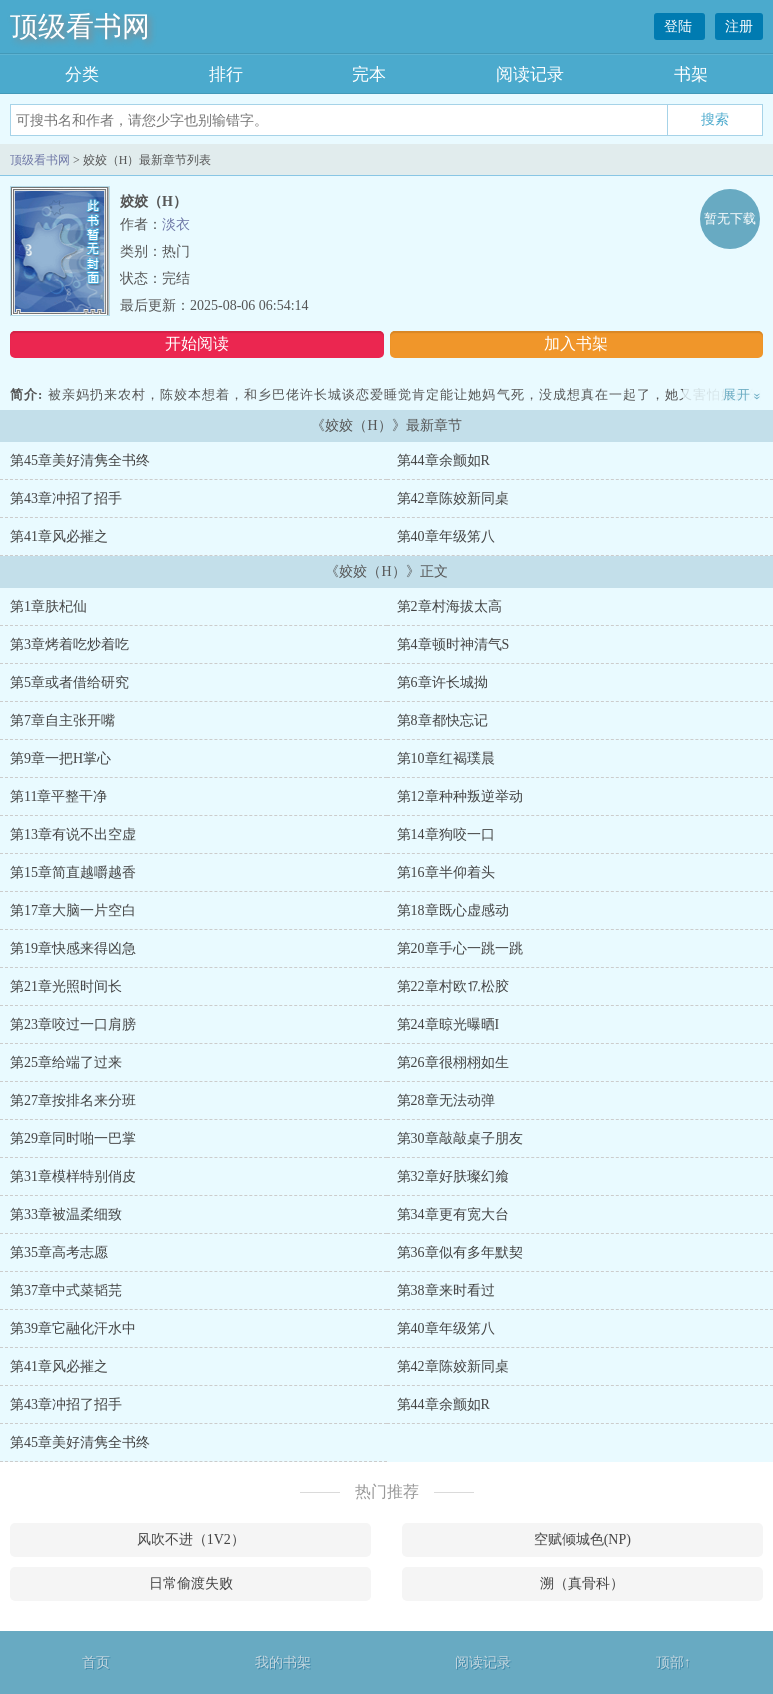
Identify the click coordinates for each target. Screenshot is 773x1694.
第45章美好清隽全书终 (80, 460)
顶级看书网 (80, 26)
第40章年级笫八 (446, 536)
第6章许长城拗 (442, 682)
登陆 (680, 26)
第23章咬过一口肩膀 (73, 1024)
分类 (82, 74)
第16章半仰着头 (446, 872)
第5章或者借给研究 (69, 682)
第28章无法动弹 (446, 1100)
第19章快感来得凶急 (73, 948)
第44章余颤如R (443, 460)
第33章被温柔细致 (66, 1214)
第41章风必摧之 (59, 536)
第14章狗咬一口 (446, 834)
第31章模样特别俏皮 (73, 1176)
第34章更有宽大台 (453, 1214)
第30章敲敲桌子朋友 (460, 1138)
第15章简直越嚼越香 (73, 872)
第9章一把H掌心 (60, 758)
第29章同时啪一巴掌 (73, 1138)
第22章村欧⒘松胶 (453, 986)
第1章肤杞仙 (48, 606)
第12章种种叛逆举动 (460, 796)
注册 (739, 26)
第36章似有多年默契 (460, 1252)
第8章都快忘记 (442, 720)
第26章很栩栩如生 (453, 1062)
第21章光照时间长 (66, 986)
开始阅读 (197, 343)
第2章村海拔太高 (449, 606)
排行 (226, 74)
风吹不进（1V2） (191, 1539)
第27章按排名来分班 (73, 1100)
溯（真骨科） (582, 1583)
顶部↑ (673, 1662)
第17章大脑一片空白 (73, 910)
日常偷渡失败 (191, 1583)
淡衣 (176, 224)
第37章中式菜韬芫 (66, 1290)
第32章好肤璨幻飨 (453, 1176)
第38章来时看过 (446, 1290)
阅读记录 (530, 74)
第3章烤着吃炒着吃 (69, 644)
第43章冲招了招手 (66, 498)
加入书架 (576, 343)
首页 (96, 1662)
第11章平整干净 (58, 796)
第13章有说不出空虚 (73, 834)
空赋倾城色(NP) (582, 1539)
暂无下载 (730, 218)
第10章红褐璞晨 (446, 758)
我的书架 (283, 1662)
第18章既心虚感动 (453, 910)
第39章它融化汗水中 (73, 1328)
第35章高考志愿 (59, 1252)
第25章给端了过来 (66, 1062)
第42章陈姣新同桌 (453, 498)
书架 (691, 74)
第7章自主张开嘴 (62, 720)
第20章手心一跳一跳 (460, 948)
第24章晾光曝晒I (448, 1024)
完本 (369, 74)
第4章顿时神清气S (453, 644)
